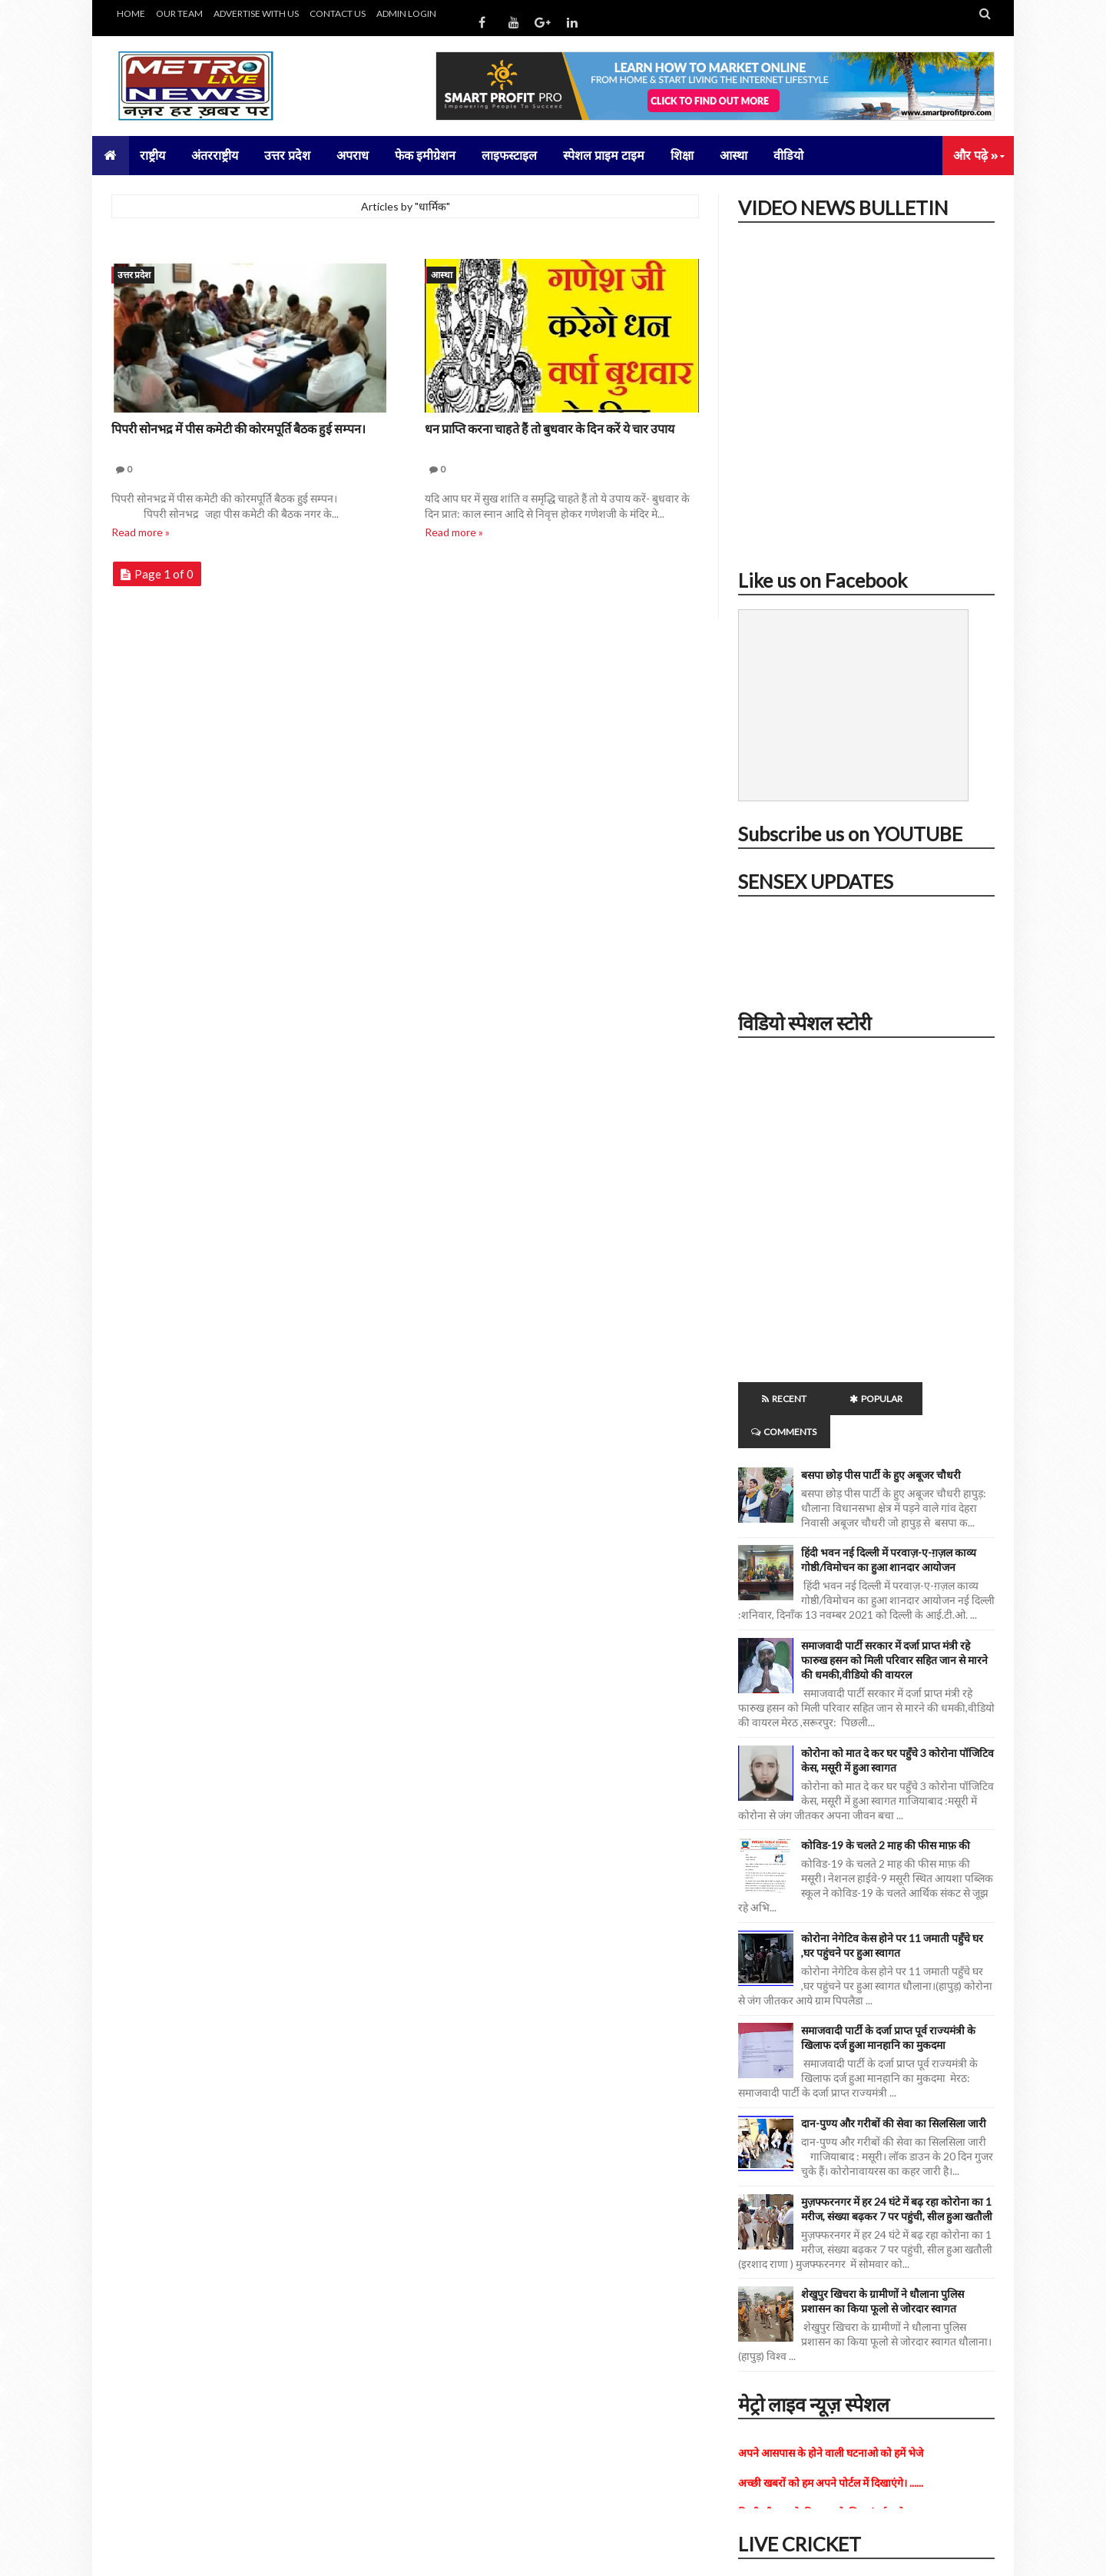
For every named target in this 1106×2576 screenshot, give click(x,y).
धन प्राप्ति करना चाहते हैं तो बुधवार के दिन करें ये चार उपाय (549, 428)
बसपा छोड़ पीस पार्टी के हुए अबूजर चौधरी (881, 1441)
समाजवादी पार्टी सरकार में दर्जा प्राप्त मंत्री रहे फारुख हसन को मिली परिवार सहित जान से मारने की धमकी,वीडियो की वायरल (894, 1627)
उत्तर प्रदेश (134, 274)
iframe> (866, 390)
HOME (131, 13)
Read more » (140, 532)
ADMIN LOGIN (406, 13)
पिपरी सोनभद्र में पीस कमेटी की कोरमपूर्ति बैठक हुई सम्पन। (238, 428)
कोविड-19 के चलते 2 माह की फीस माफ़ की (885, 1811)
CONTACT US (338, 13)
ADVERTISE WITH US (256, 13)
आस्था (441, 274)
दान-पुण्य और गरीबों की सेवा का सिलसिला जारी (893, 2090)
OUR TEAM (179, 13)
